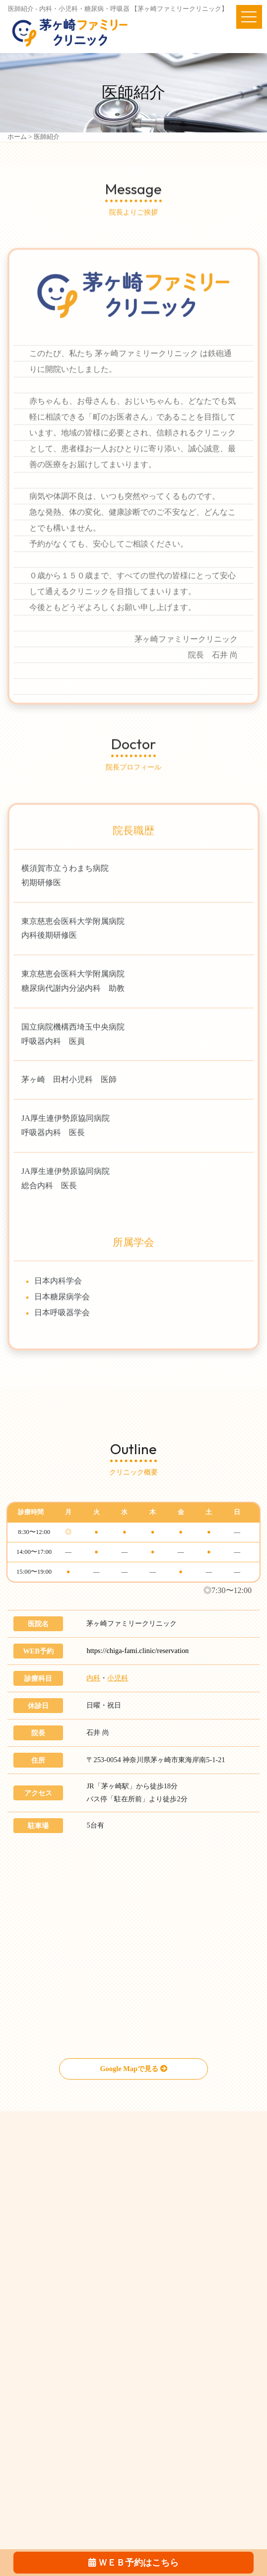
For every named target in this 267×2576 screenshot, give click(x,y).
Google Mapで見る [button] (133, 2069)
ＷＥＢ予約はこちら (133, 2563)
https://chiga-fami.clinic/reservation (137, 1651)
